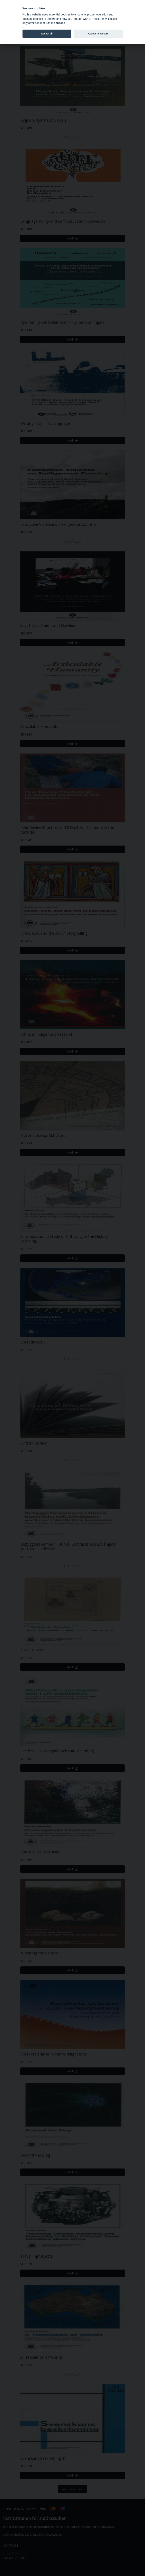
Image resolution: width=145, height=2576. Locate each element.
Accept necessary (98, 33)
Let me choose (55, 23)
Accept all (46, 33)
